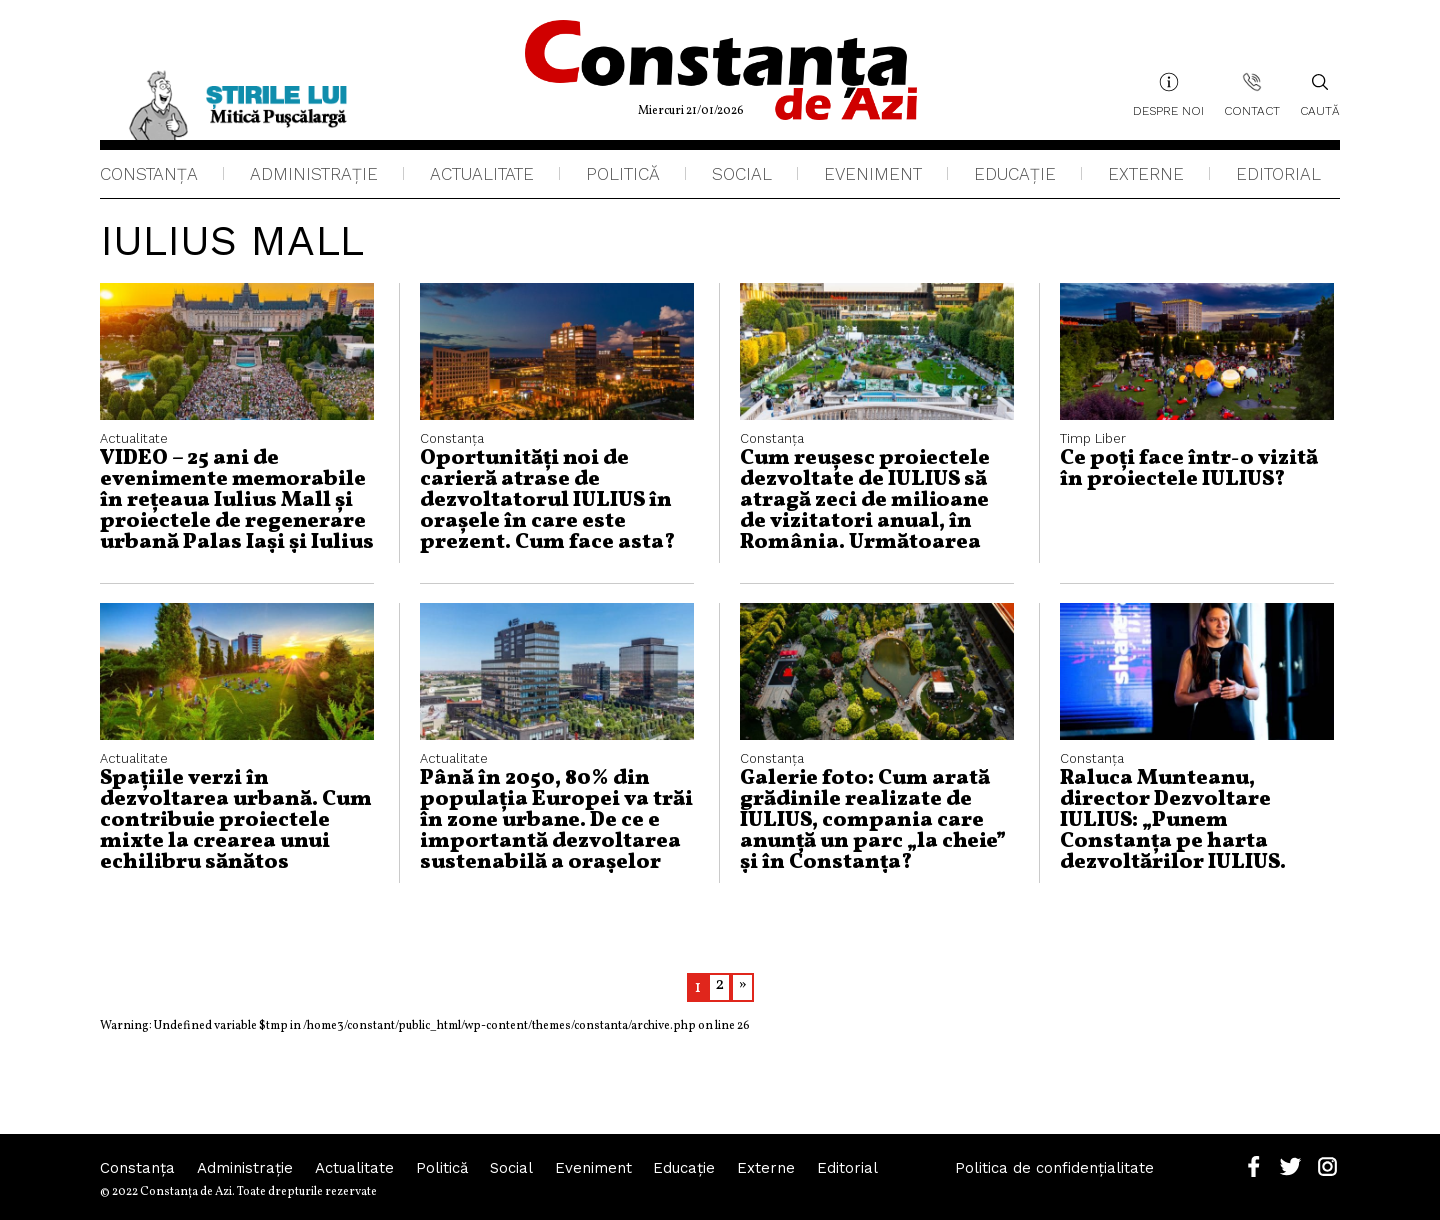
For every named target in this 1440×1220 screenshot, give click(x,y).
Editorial (1278, 174)
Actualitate (482, 174)
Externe (1146, 174)
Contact (1252, 111)
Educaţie (1015, 174)
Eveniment (873, 174)
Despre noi (1168, 111)
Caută (1320, 95)
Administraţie (314, 174)
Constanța (149, 174)
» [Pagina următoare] (742, 984)
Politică (623, 174)
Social (742, 174)
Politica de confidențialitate (1055, 1169)
